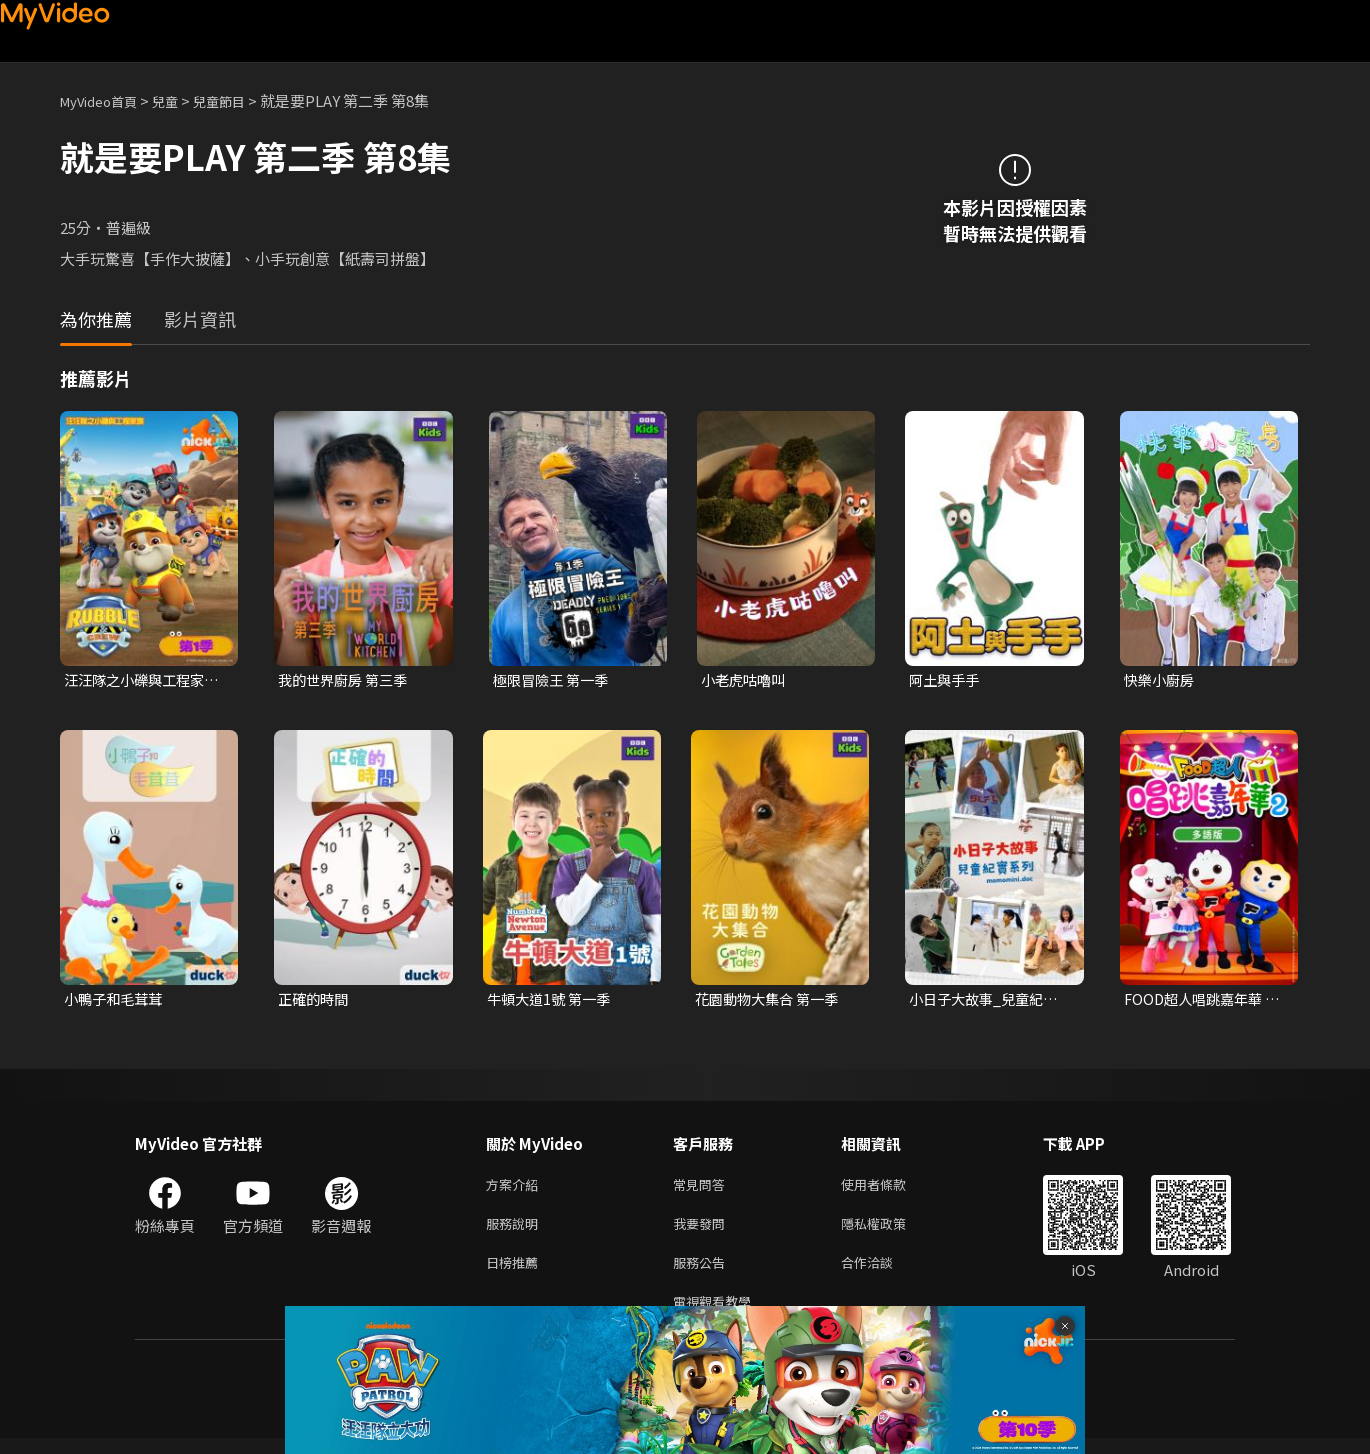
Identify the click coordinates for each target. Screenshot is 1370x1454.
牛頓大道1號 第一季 (552, 1001)
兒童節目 (241, 100)
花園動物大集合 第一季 (771, 1001)
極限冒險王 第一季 (554, 680)
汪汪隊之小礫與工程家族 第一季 (139, 681)
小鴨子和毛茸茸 (116, 1001)
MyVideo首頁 (105, 100)
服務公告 (703, 1273)
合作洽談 (883, 1273)
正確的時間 (315, 1001)
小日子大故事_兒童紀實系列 (988, 1002)
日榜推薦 (516, 1273)
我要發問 (703, 1231)
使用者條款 (890, 1189)
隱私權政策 (890, 1231)
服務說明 (516, 1231)
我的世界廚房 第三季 (347, 680)
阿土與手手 (946, 680)
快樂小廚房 (1161, 680)
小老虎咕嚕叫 (746, 680)
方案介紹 (516, 1189)
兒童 (181, 100)
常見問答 (703, 1189)
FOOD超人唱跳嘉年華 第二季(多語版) (1197, 1002)
